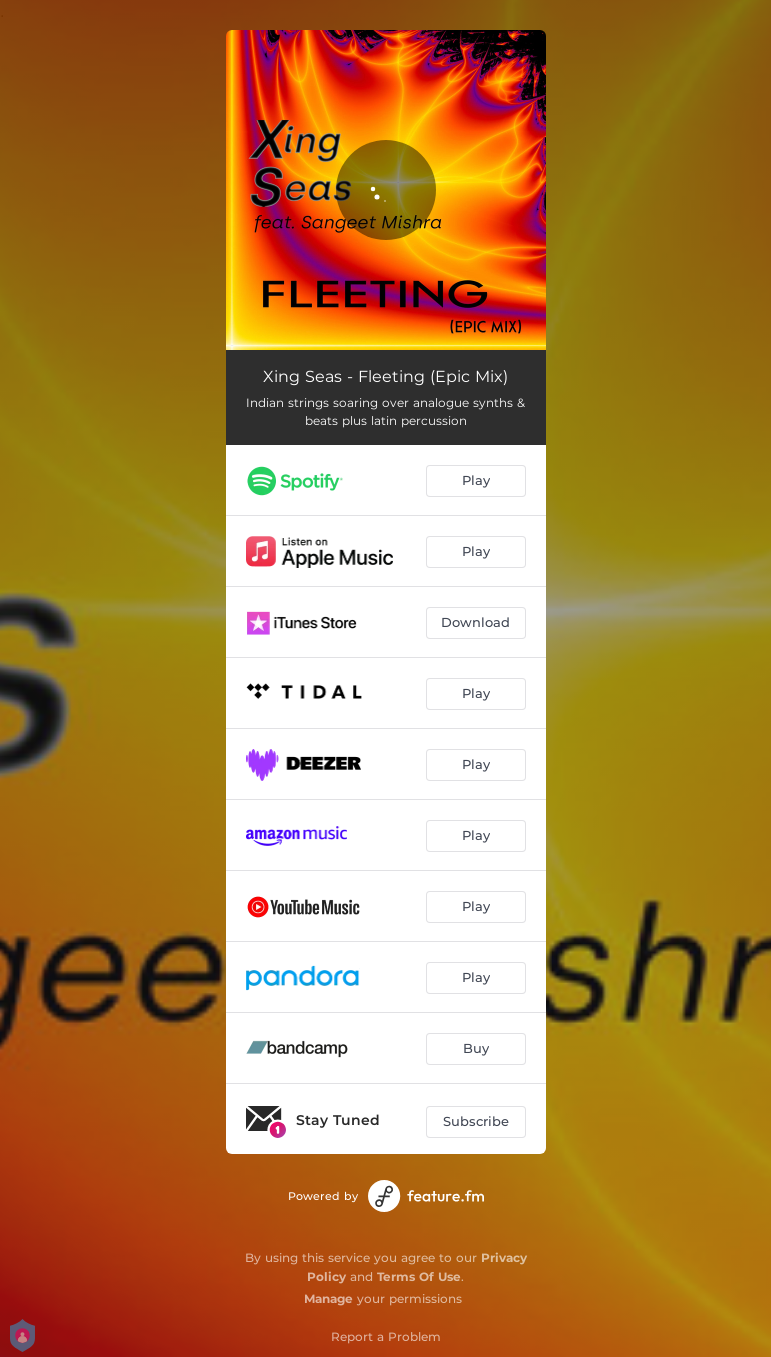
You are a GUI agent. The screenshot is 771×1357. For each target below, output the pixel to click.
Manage (328, 1298)
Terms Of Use (419, 1276)
